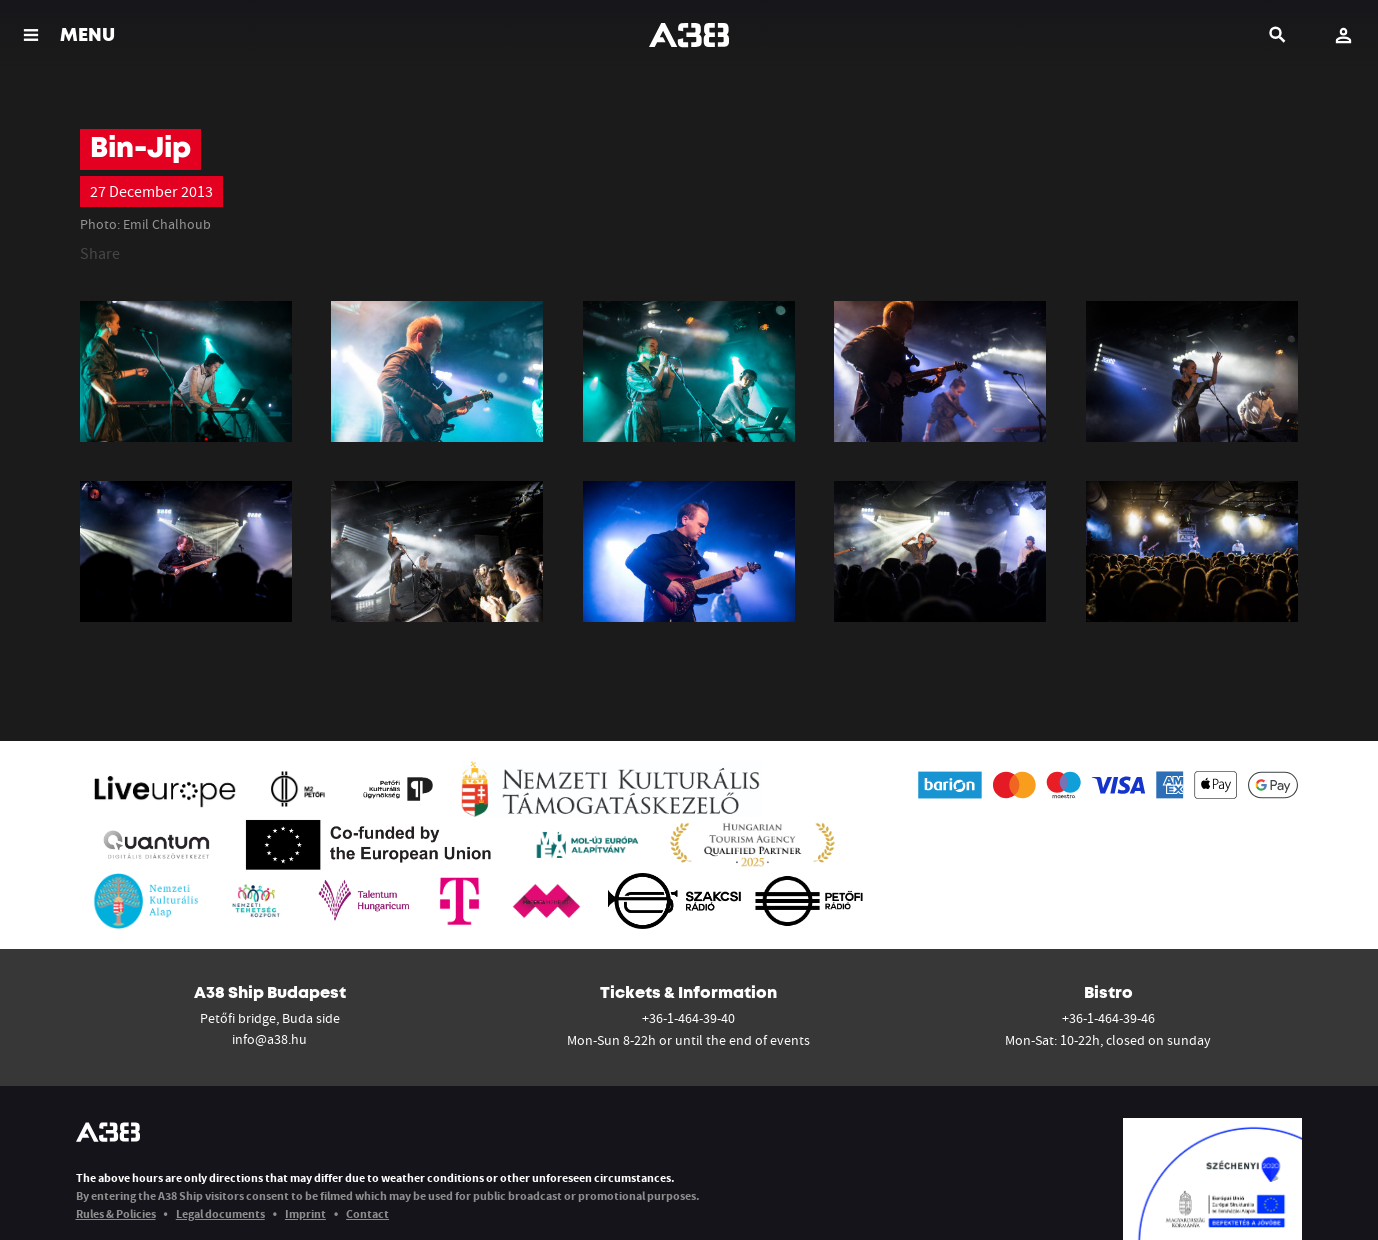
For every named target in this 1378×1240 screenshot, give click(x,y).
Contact (367, 1213)
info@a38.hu (269, 1039)
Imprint (305, 1213)
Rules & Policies (116, 1213)
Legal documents (220, 1213)
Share (100, 253)
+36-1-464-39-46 (1108, 1018)
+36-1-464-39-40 (688, 1018)
